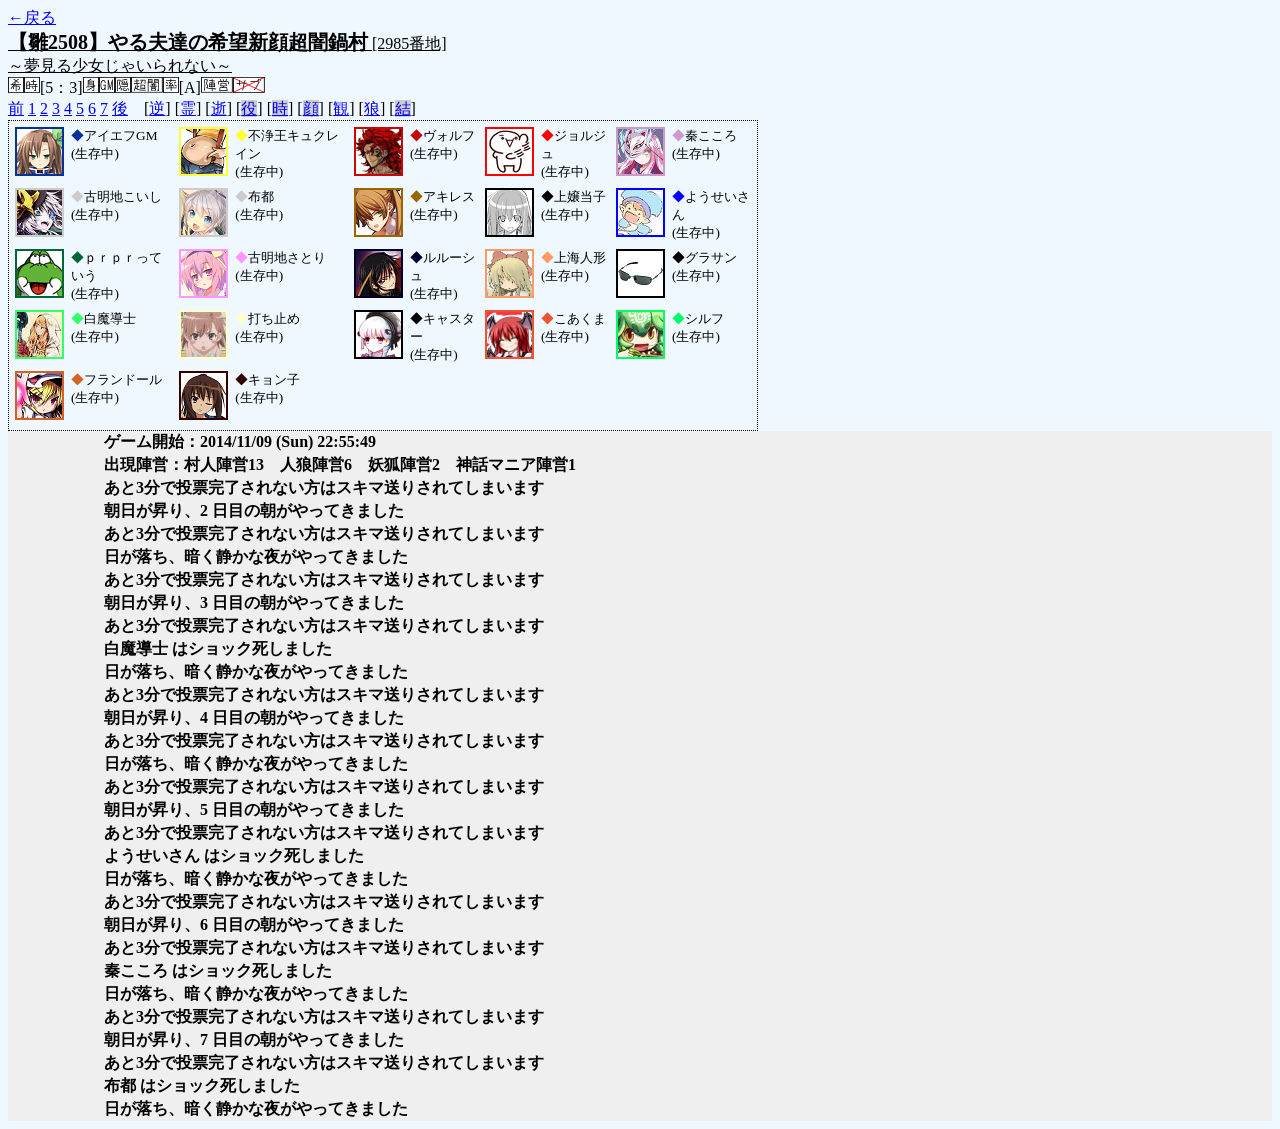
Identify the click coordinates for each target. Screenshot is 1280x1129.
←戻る (32, 17)
